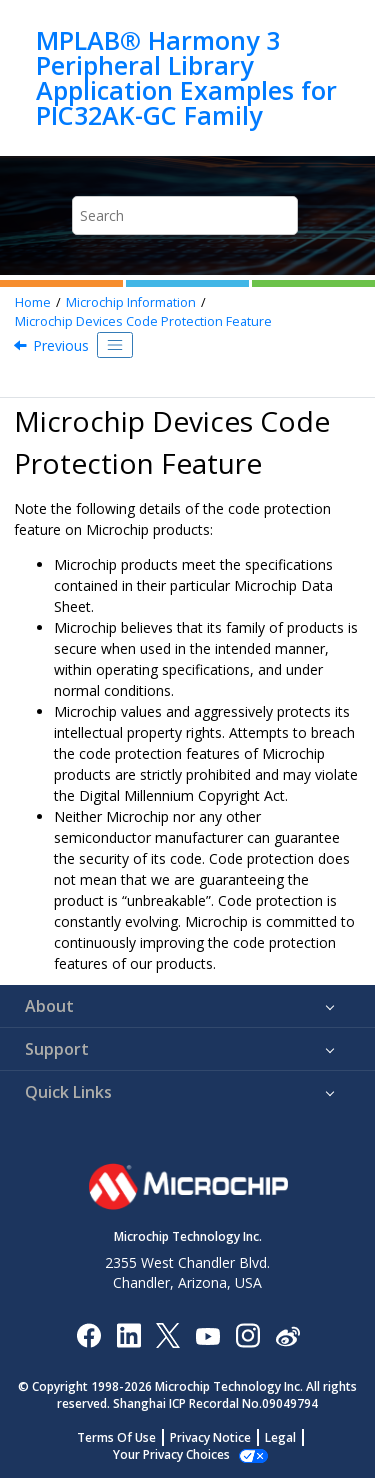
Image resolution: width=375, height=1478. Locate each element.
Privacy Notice (210, 1437)
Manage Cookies (171, 1454)
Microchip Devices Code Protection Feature (143, 321)
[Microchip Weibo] (287, 1334)
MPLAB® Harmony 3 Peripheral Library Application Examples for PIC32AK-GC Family (186, 78)
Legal (280, 1437)
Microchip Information (131, 302)
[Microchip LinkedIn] (128, 1334)
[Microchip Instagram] (247, 1334)
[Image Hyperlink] (207, 1334)
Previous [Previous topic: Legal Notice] (61, 345)
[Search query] (185, 215)
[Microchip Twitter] (168, 1334)
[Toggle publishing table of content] (115, 345)
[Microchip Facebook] (88, 1334)
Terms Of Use (116, 1437)
